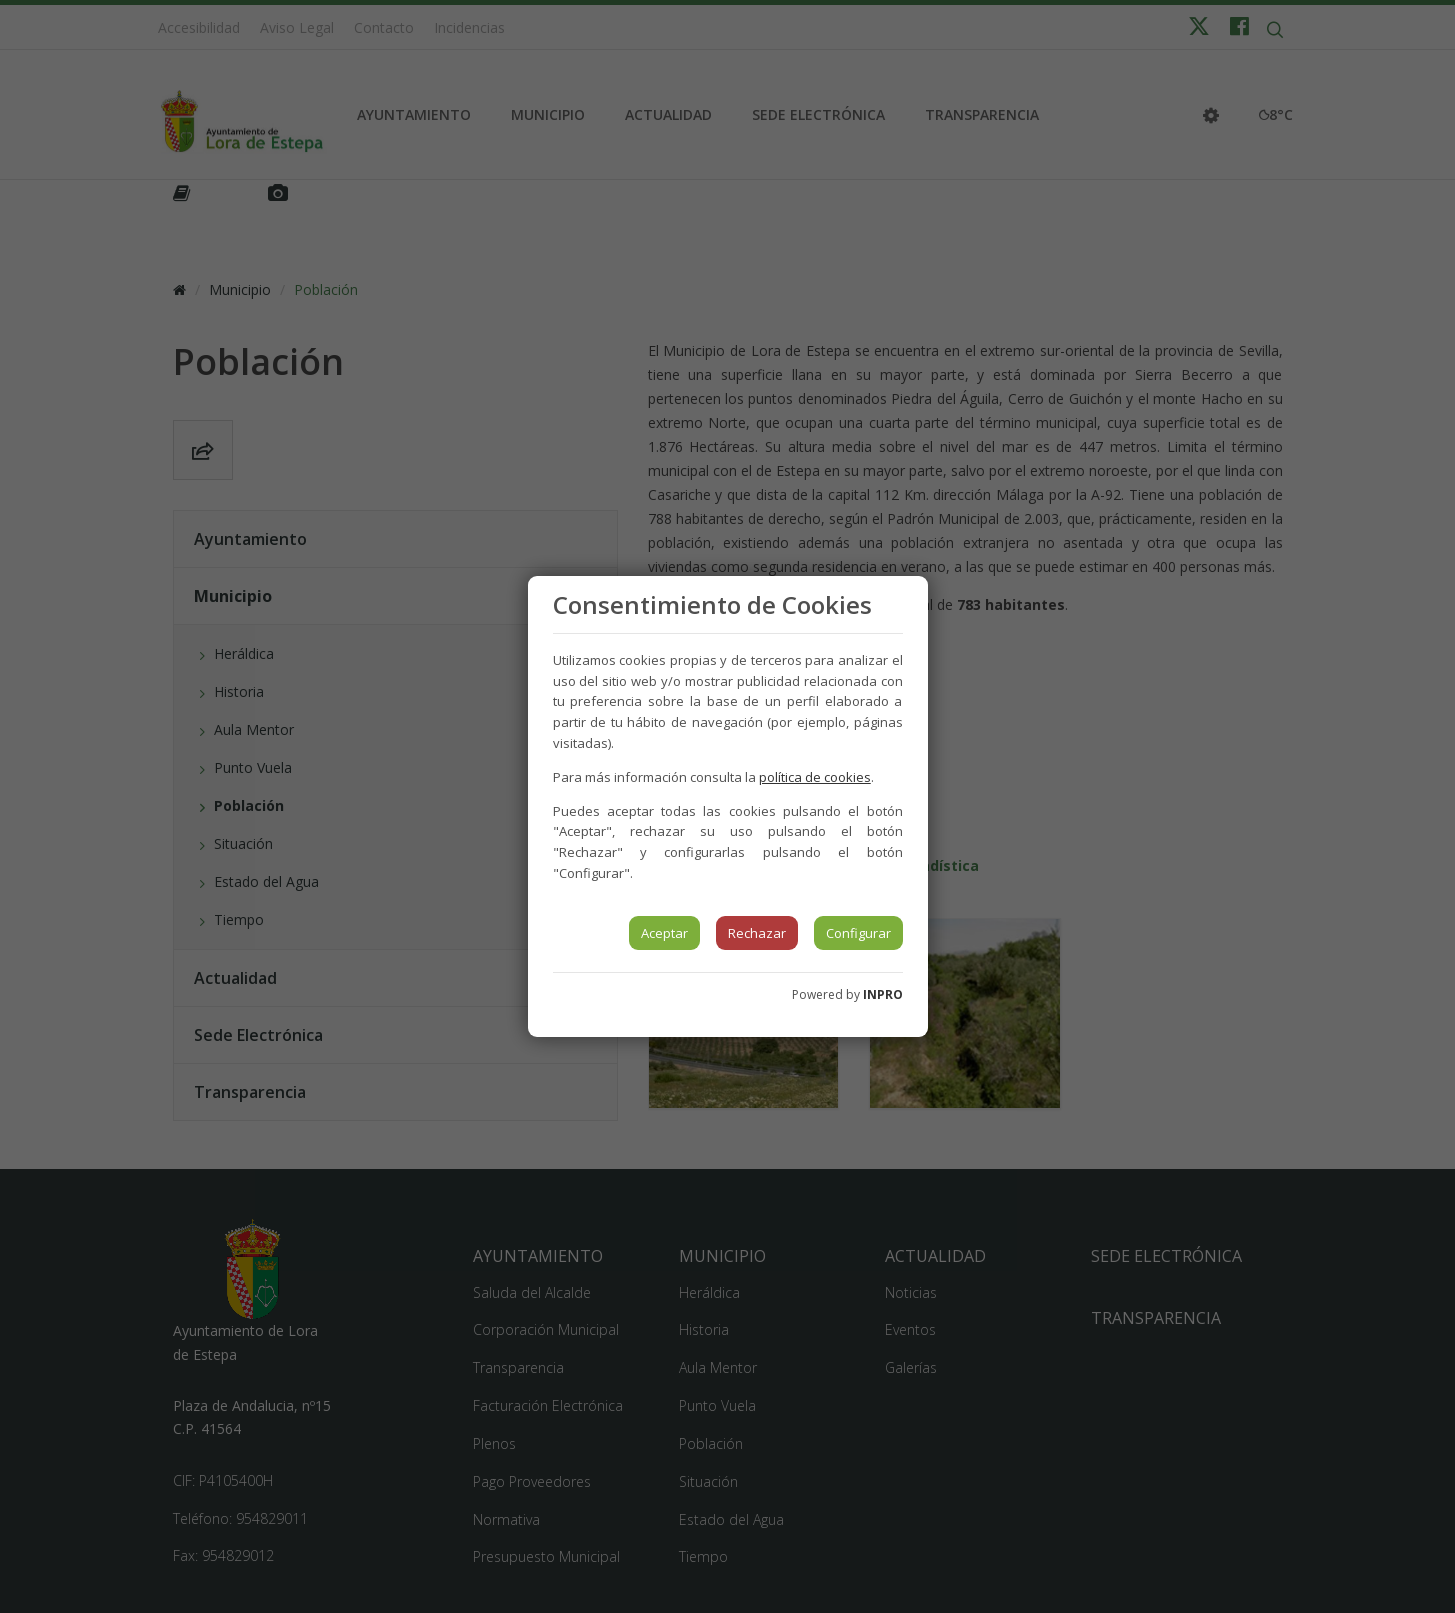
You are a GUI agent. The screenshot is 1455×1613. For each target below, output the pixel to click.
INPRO (883, 994)
